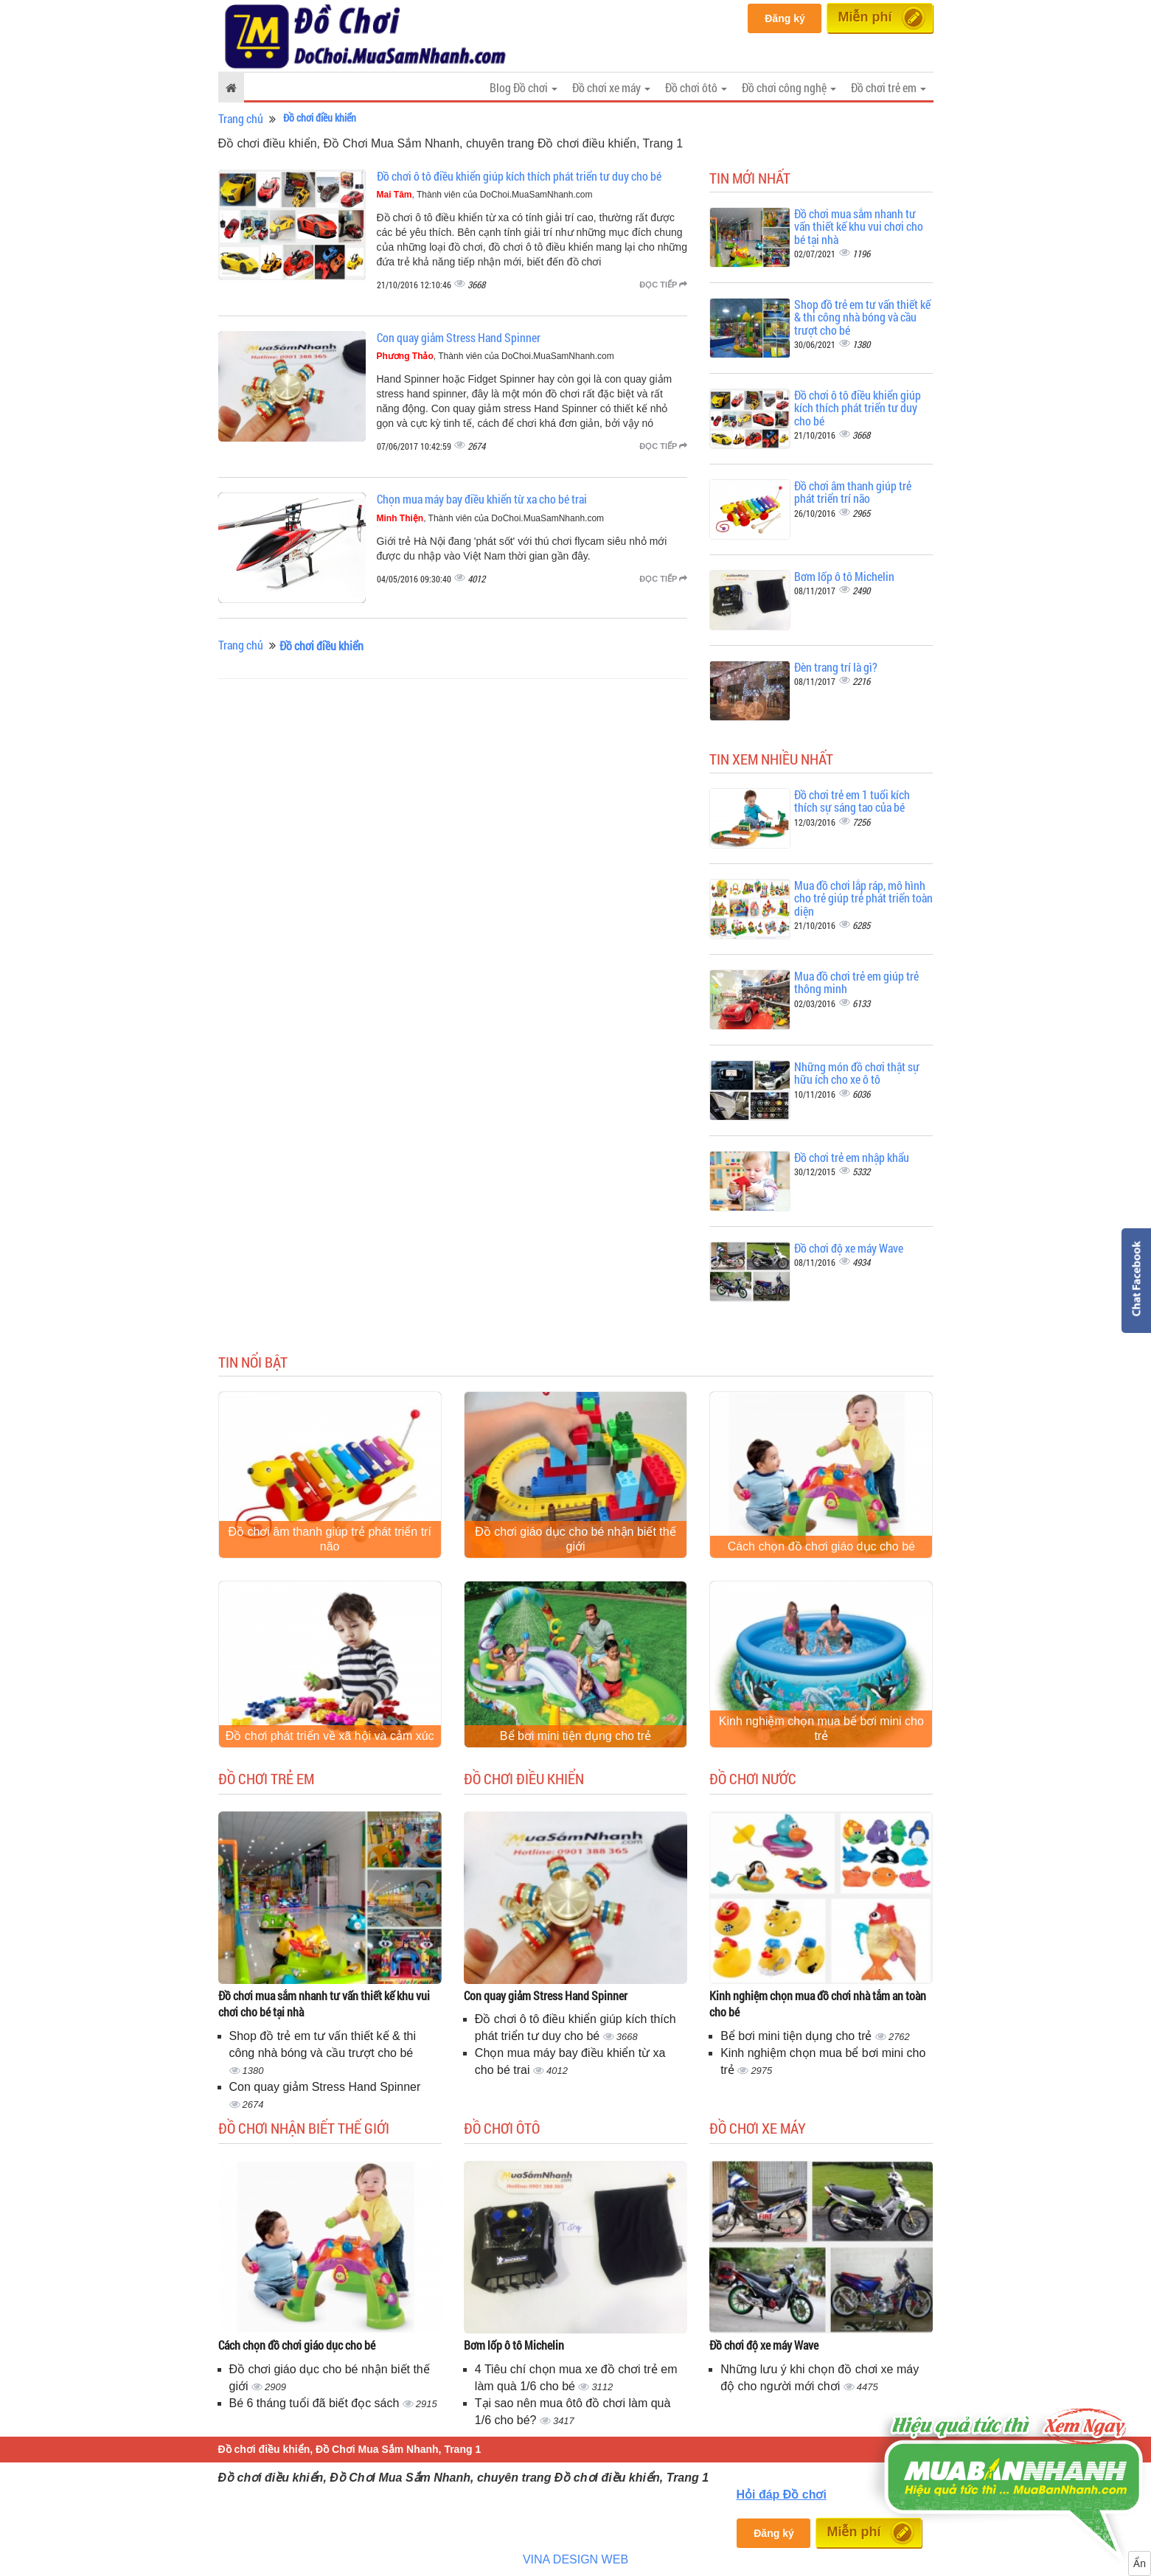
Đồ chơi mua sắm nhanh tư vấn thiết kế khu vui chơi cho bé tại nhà (858, 226)
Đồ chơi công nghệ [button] (789, 87)
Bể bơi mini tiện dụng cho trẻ (575, 1736)
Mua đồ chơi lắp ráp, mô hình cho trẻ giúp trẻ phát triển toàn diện (863, 898)
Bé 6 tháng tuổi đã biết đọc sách (316, 2403)
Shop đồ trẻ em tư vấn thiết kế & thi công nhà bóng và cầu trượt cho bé (862, 317)
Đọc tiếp (663, 284)
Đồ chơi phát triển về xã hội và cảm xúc (330, 1736)
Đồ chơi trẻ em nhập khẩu (851, 1157)
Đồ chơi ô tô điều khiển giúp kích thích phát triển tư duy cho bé (519, 176)
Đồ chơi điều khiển (524, 1778)
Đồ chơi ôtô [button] (696, 87)
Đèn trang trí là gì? (835, 667)
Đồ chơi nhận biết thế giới (303, 2127)
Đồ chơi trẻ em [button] (888, 87)
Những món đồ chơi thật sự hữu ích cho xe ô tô (856, 1073)
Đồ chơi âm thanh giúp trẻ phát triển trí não (852, 492)
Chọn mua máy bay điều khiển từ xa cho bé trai (482, 499)
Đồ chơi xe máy (757, 2127)
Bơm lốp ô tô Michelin (844, 576)
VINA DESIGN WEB (575, 2559)
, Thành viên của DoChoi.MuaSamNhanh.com (485, 194)
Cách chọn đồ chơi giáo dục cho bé (821, 1546)
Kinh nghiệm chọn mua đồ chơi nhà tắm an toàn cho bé (817, 2004)
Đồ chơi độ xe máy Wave (848, 1248)
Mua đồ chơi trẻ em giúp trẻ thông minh (856, 982)
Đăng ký (784, 18)
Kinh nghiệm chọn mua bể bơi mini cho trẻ (821, 1728)
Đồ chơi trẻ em (266, 1778)
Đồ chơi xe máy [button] (611, 87)
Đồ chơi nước (752, 1778)
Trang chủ (240, 118)
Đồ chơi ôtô (502, 2127)
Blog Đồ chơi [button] (523, 87)
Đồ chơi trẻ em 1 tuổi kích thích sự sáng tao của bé (852, 801)
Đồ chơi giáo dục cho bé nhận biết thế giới (575, 1539)
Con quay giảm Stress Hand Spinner (458, 337)
